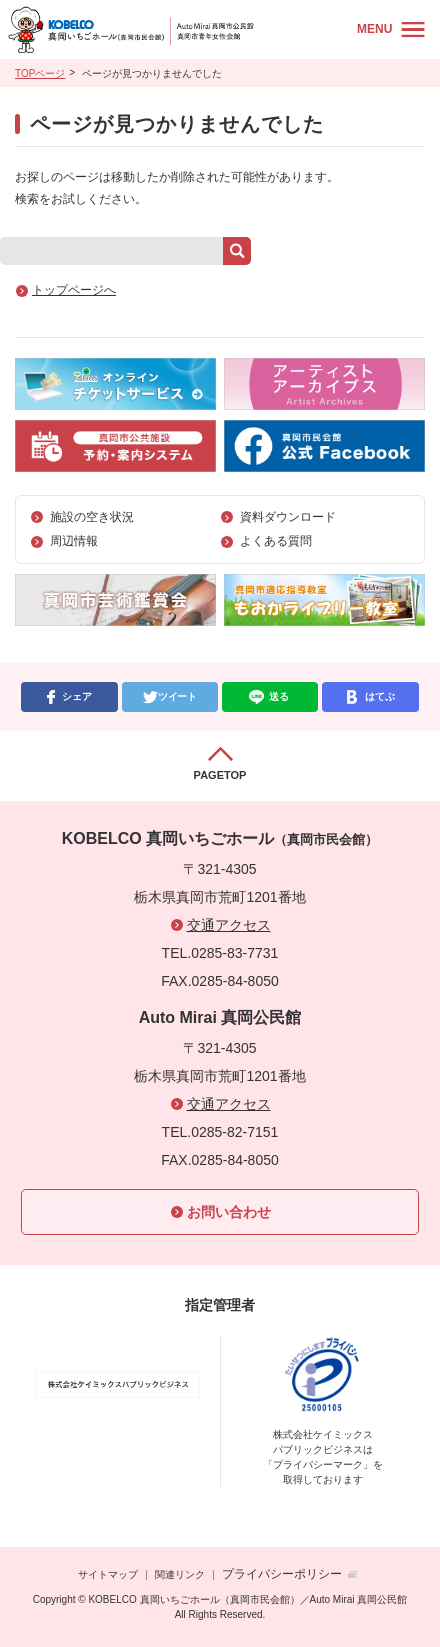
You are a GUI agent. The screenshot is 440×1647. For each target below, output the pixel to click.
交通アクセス (229, 925)
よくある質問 (276, 541)
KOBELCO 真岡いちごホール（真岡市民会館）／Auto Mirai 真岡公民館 (176, 29)
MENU (374, 29)
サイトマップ (108, 1574)
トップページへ (74, 290)
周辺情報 (74, 541)
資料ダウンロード (288, 517)
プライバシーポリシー (282, 1574)
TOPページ (40, 73)
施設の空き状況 (92, 517)
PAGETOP (220, 775)
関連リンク (180, 1574)
